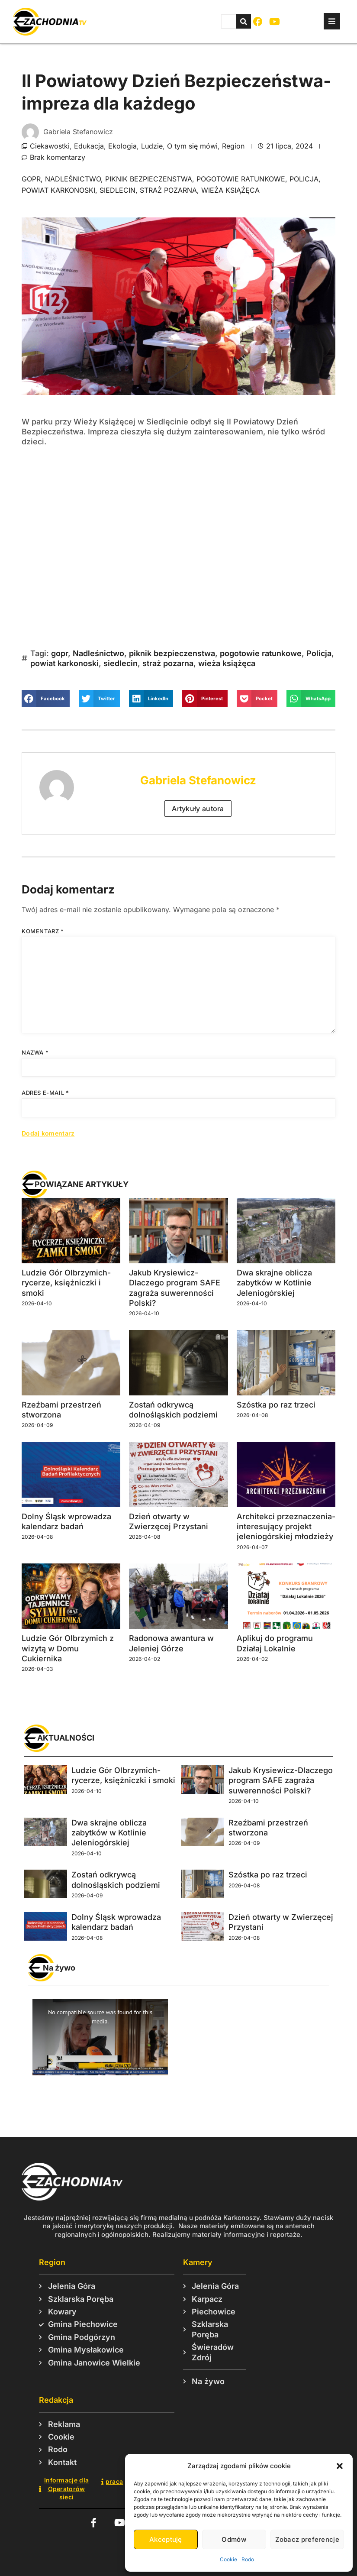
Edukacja (89, 146)
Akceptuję (165, 2539)
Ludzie (152, 146)
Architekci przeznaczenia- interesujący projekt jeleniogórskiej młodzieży (286, 1526)
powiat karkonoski (58, 190)
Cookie (228, 2559)
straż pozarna (168, 190)
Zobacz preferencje (307, 2539)
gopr (31, 179)
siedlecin (117, 190)
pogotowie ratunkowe (240, 179)
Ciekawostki (50, 146)
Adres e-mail (45, 1092)
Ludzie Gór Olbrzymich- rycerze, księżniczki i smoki (66, 1283)
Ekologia (122, 146)
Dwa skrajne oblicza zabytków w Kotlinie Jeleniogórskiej (274, 1283)
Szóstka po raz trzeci (276, 1404)
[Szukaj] (243, 21)
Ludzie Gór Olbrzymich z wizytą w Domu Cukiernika (68, 1648)
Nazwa (35, 1052)
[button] (339, 2466)
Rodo (247, 2559)
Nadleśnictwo (73, 179)
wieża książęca (230, 190)
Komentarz (43, 931)
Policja (303, 179)
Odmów (234, 2539)
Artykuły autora (198, 808)
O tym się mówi (192, 146)
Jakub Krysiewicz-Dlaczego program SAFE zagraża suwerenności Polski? (280, 1780)
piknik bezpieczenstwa (148, 179)
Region (233, 146)
